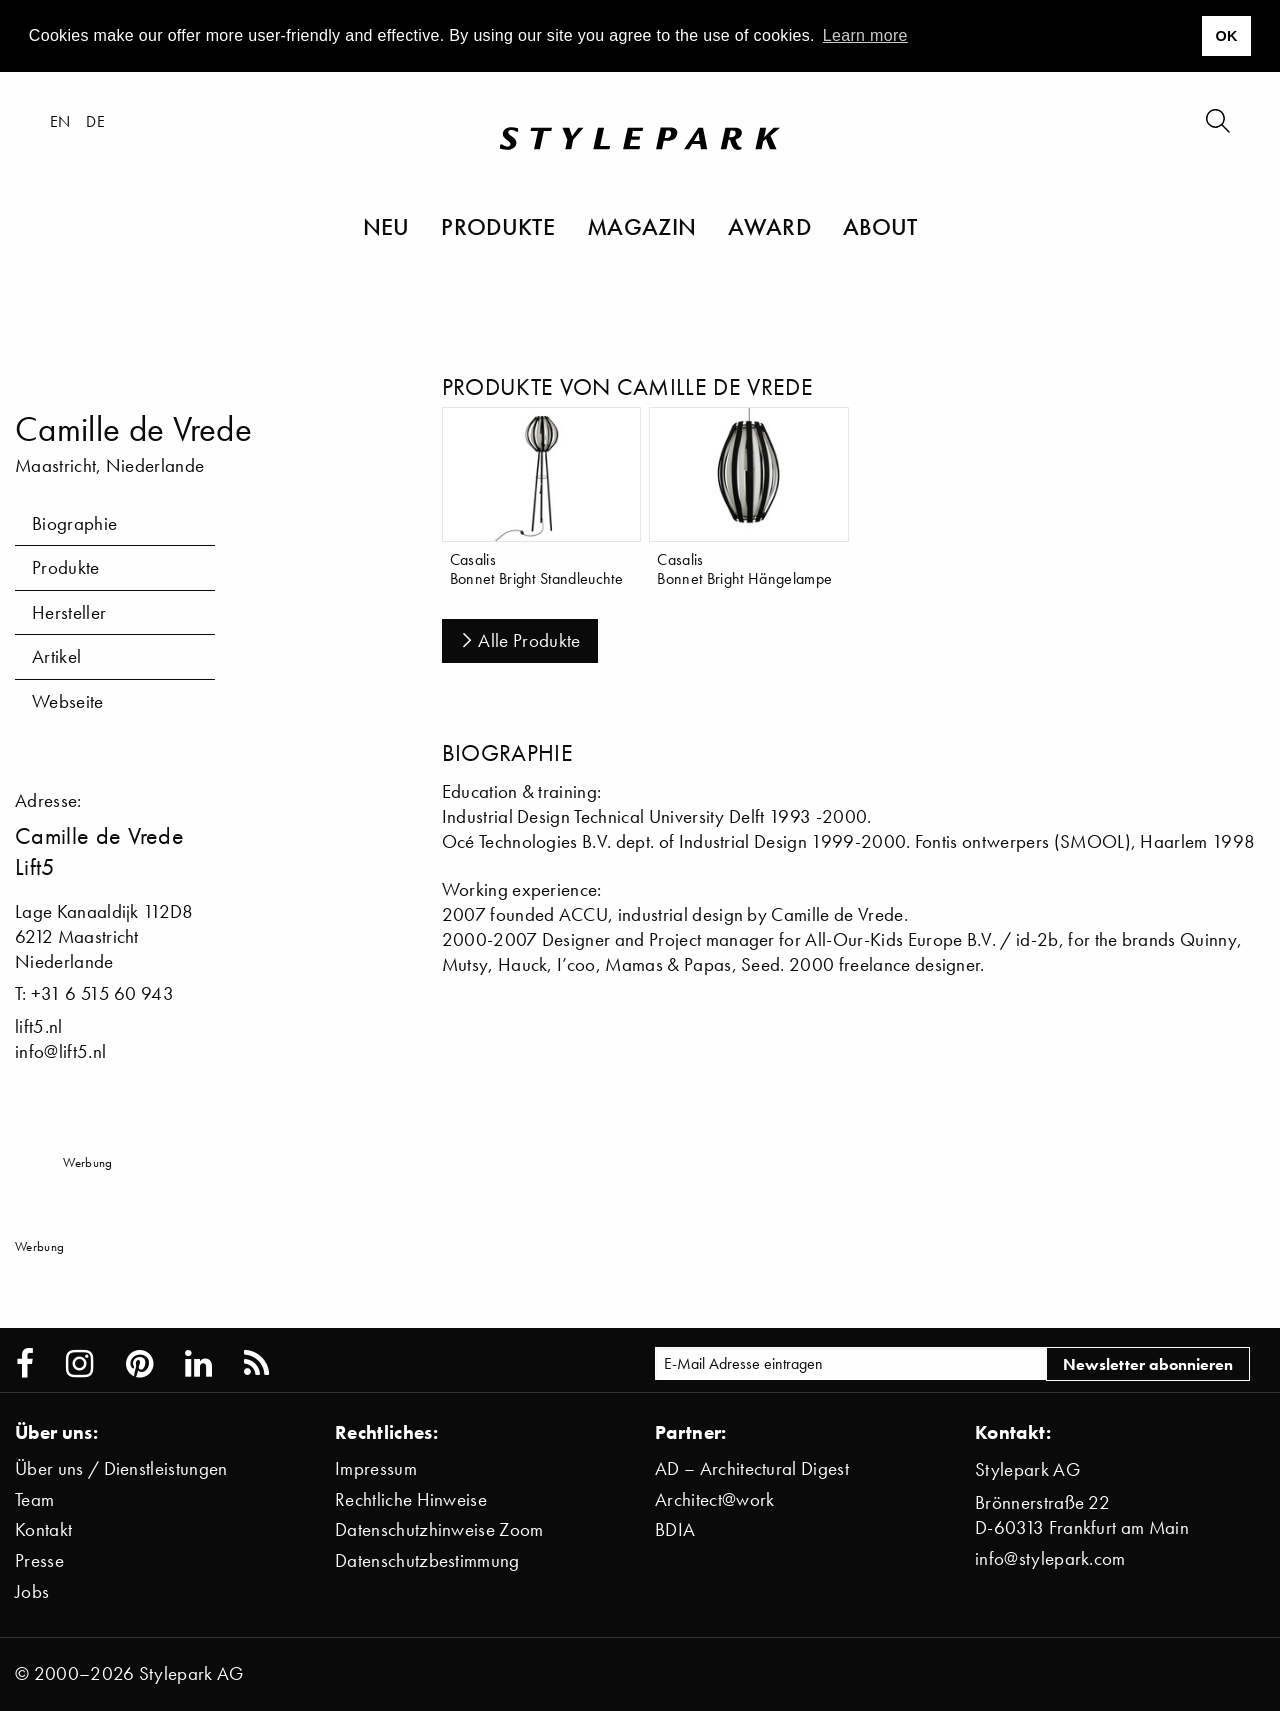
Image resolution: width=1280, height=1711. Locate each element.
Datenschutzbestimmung (427, 1560)
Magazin (641, 226)
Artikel (56, 656)
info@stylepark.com (1050, 1558)
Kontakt (43, 1529)
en (60, 121)
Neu (386, 226)
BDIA (675, 1529)
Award (769, 226)
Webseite (68, 701)
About (880, 226)
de (95, 121)
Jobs (32, 1591)
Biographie (74, 523)
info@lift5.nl (60, 1051)
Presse (39, 1560)
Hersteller (69, 612)
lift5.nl (39, 1026)
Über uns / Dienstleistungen (121, 1468)
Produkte (498, 226)
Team (34, 1499)
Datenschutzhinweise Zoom (439, 1529)
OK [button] (1226, 36)
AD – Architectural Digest (752, 1468)
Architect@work (714, 1499)
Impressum (376, 1468)
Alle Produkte (520, 640)
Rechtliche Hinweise (411, 1499)
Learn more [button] (865, 35)
